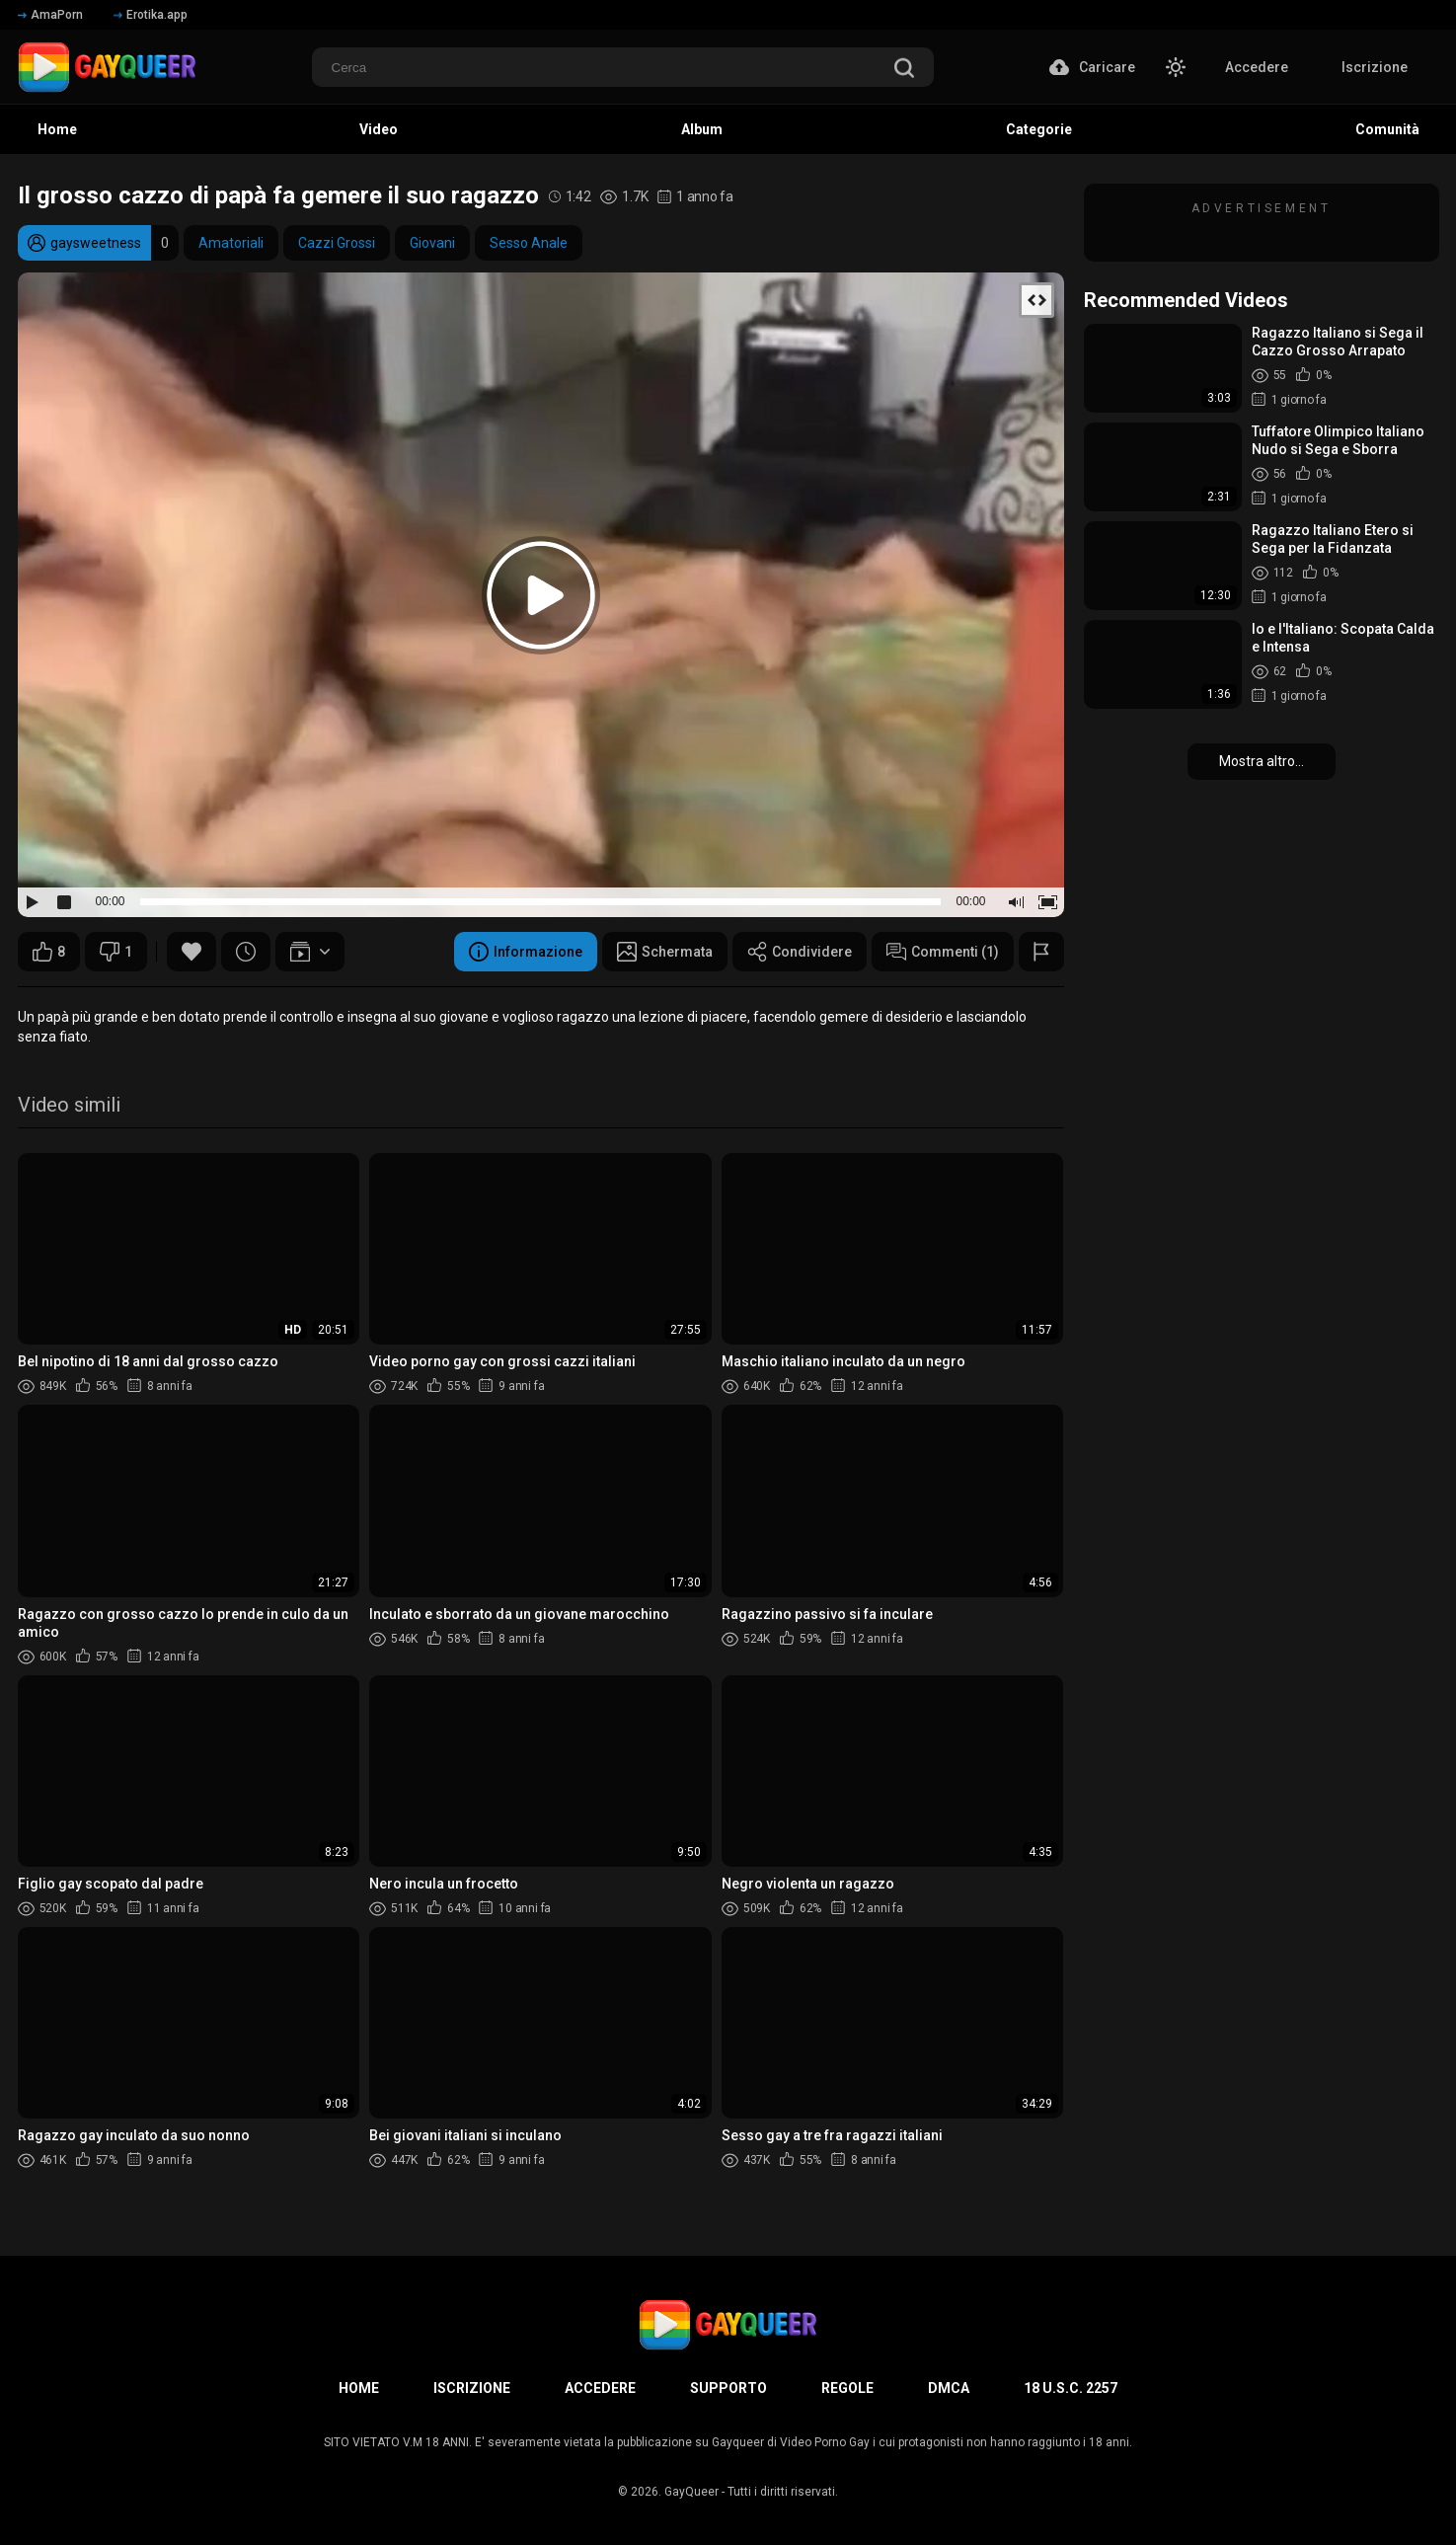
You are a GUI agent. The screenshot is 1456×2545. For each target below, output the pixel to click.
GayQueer (691, 2492)
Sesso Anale (529, 243)
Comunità (1387, 129)
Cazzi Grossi (336, 243)
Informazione (525, 952)
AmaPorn (50, 15)
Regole (847, 2388)
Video (378, 129)
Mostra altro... (1261, 761)
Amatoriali (231, 243)
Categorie (1039, 129)
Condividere (799, 952)
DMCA (948, 2388)
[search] (904, 69)
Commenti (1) (942, 952)
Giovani (432, 243)
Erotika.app (151, 15)
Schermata (665, 952)
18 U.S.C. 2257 (1070, 2388)
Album (702, 129)
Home (57, 129)
